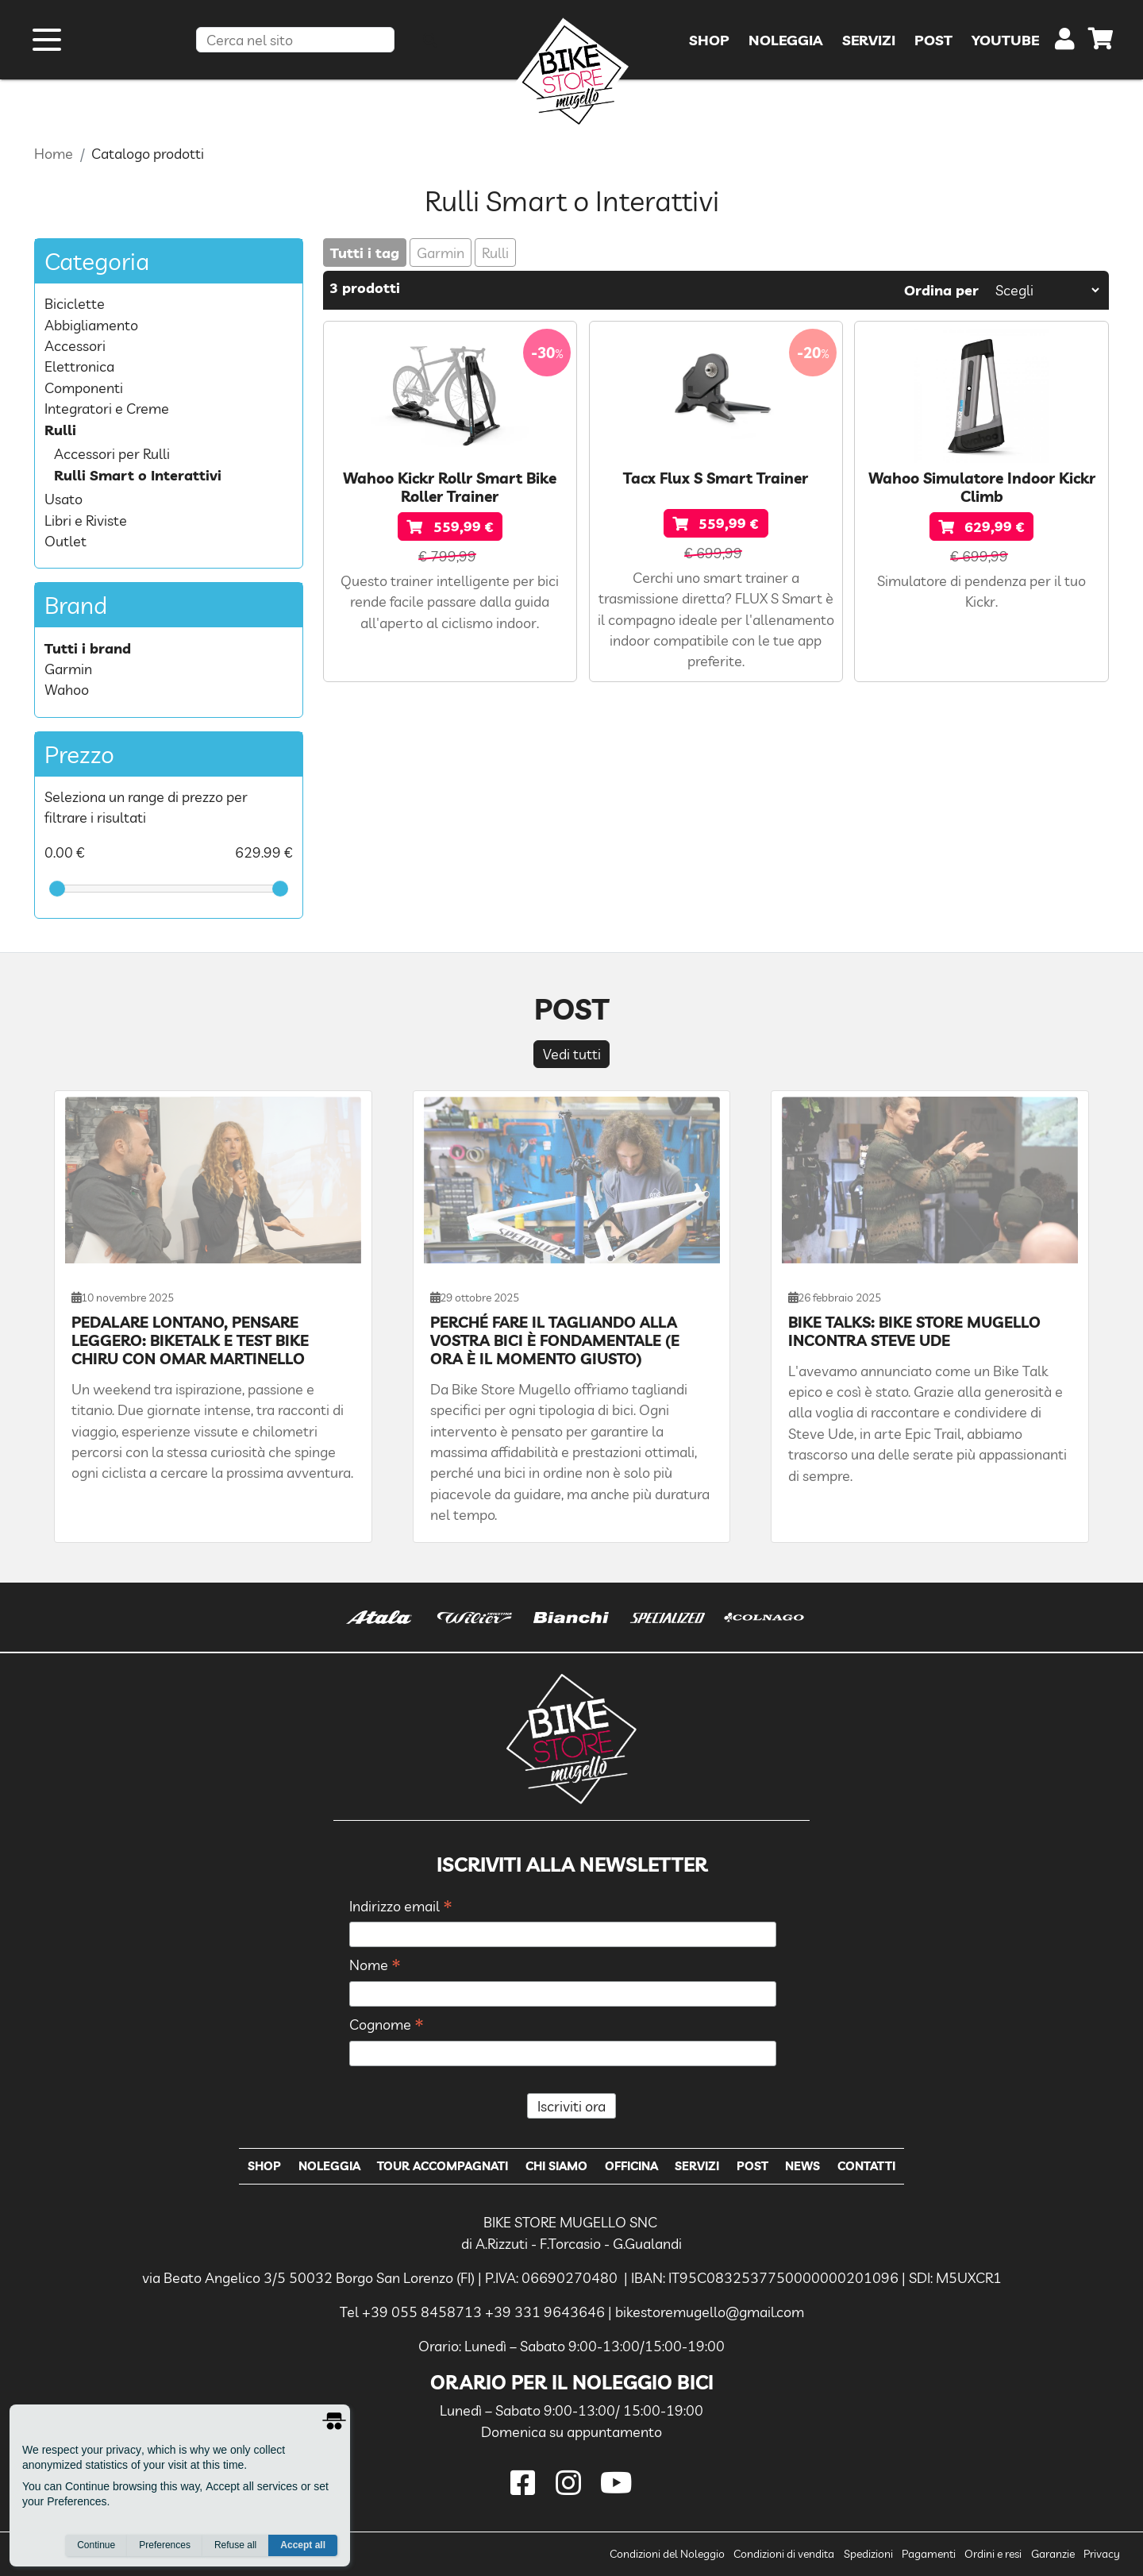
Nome (375, 1966)
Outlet (65, 541)
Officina (631, 2165)
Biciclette (74, 303)
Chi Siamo (556, 2165)
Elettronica (79, 366)
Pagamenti (929, 2554)
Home (53, 153)
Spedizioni (868, 2554)
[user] (1065, 43)
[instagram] (571, 2483)
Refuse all (235, 2545)
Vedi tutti (572, 1053)
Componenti (83, 387)
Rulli (495, 252)
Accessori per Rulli (112, 453)
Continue (96, 2545)
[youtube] (617, 2483)
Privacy (1101, 2554)
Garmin (440, 252)
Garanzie (1053, 2554)
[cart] (1101, 41)
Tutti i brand (87, 648)
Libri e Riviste (85, 520)
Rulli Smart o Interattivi (137, 475)
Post (752, 2165)
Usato (63, 498)
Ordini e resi (993, 2554)
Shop (264, 2165)
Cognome (386, 2025)
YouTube (1005, 39)
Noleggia (329, 2165)
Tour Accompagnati (442, 2165)
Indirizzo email (400, 1907)
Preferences (164, 2545)
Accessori (75, 345)
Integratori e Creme (106, 408)
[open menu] (47, 40)
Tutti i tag (364, 252)
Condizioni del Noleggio (667, 2554)
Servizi (697, 2165)
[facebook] (525, 2483)
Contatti (866, 2165)
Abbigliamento (91, 325)
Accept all (302, 2545)
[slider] (57, 889)
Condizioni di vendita (783, 2554)
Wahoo (66, 689)
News (802, 2165)
